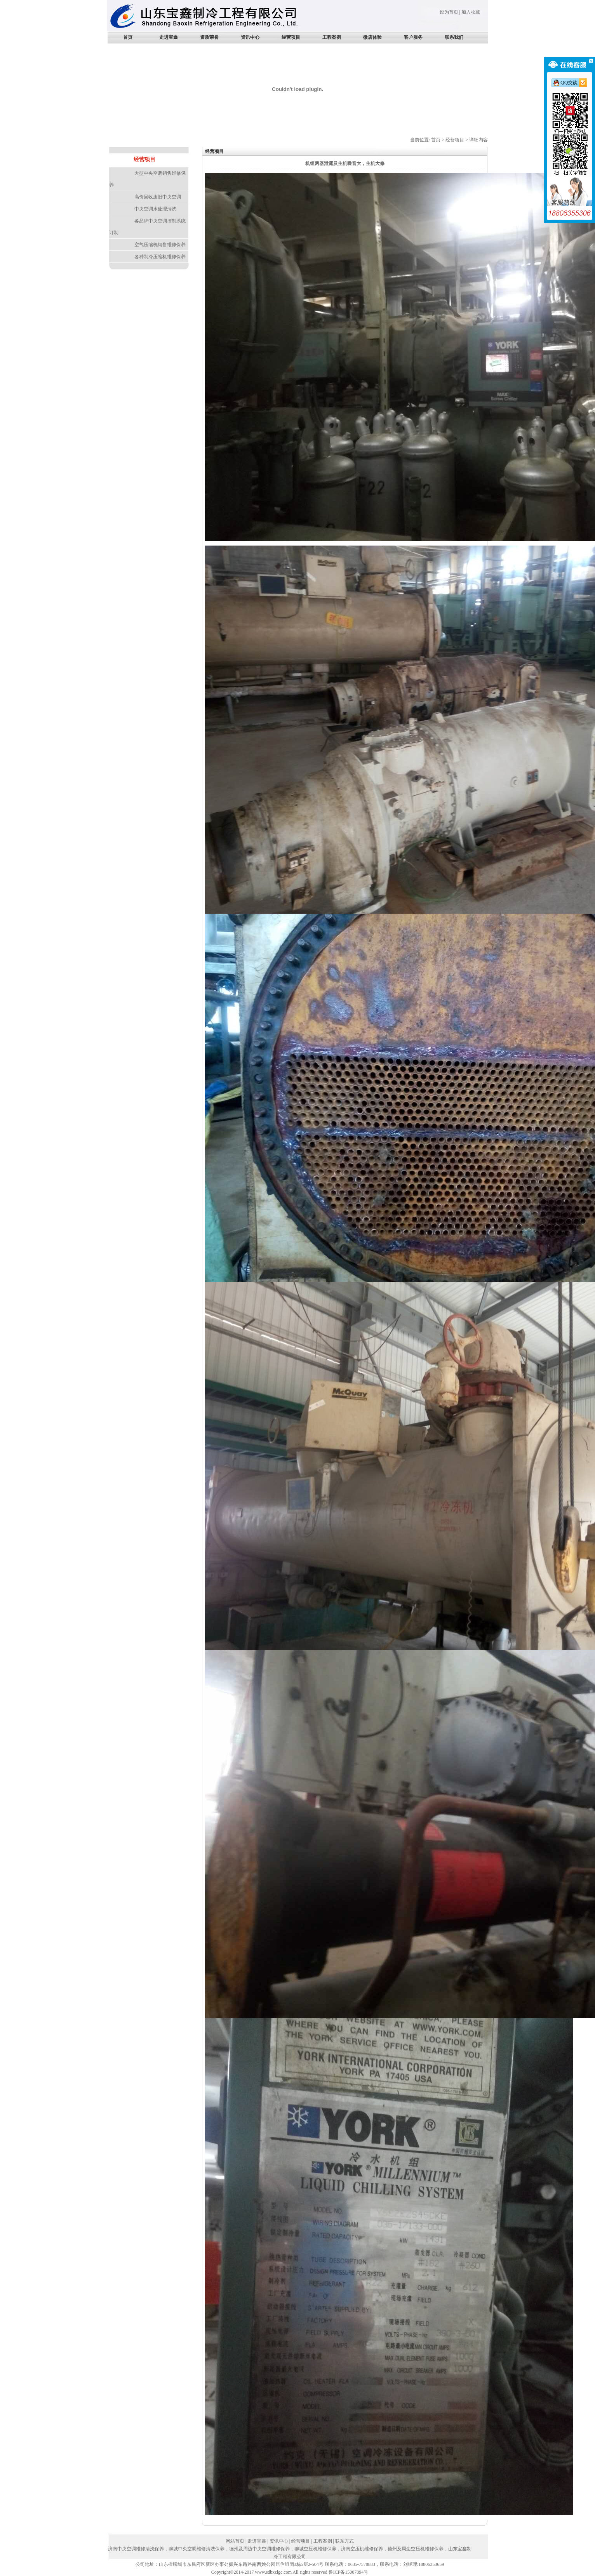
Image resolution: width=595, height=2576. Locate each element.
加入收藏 (470, 12)
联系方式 (344, 2541)
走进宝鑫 (168, 37)
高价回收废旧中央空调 (157, 197)
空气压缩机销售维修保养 (160, 244)
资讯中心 (250, 37)
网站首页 (235, 2541)
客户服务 (413, 37)
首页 (127, 37)
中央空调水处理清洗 (155, 209)
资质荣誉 (209, 37)
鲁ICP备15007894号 (349, 2572)
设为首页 (449, 12)
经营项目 (291, 37)
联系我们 (454, 37)
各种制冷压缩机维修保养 (160, 256)
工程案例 (331, 37)
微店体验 (372, 37)
